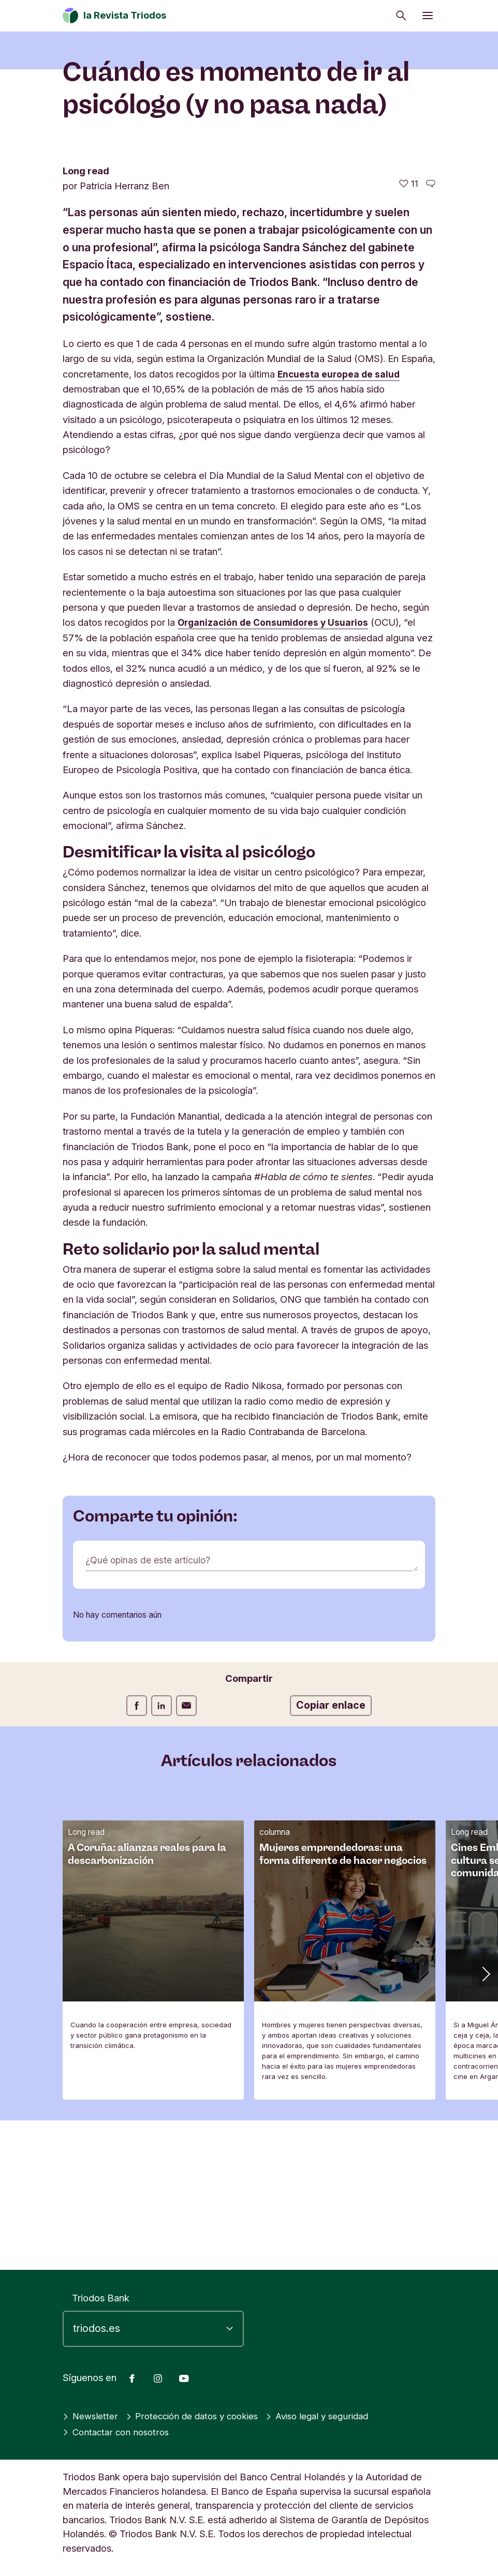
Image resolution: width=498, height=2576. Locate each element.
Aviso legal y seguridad (333, 2416)
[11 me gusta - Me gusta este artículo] (408, 332)
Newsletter (92, 2416)
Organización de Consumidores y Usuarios (276, 771)
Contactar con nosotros (118, 2432)
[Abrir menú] (427, 15)
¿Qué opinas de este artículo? (150, 1709)
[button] (485, 2122)
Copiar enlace (330, 1854)
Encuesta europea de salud (339, 523)
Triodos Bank (100, 2297)
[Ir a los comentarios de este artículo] (430, 332)
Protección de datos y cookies (199, 2416)
